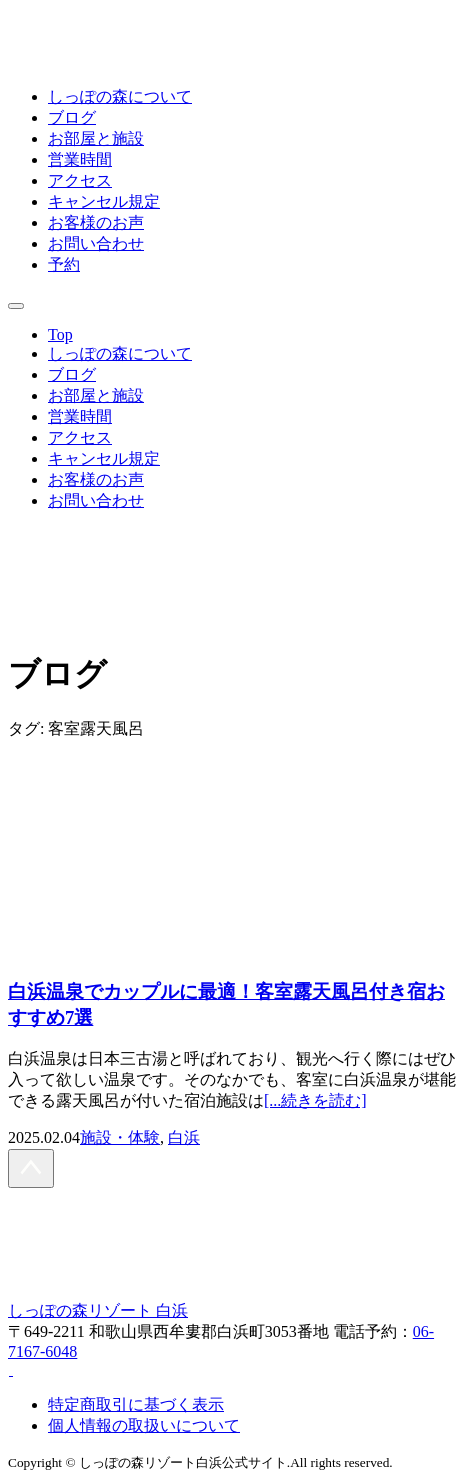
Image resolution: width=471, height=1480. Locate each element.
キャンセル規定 (104, 201)
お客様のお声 (96, 222)
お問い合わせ (96, 243)
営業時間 (80, 159)
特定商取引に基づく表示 (136, 1404)
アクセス (80, 180)
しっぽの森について (120, 96)
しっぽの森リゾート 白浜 (98, 1310)
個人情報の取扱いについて (144, 1425)
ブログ (72, 117)
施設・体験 (120, 1137)
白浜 (184, 1137)
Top (60, 334)
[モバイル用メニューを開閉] (16, 306)
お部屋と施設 (96, 138)
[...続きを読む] (315, 1100)
